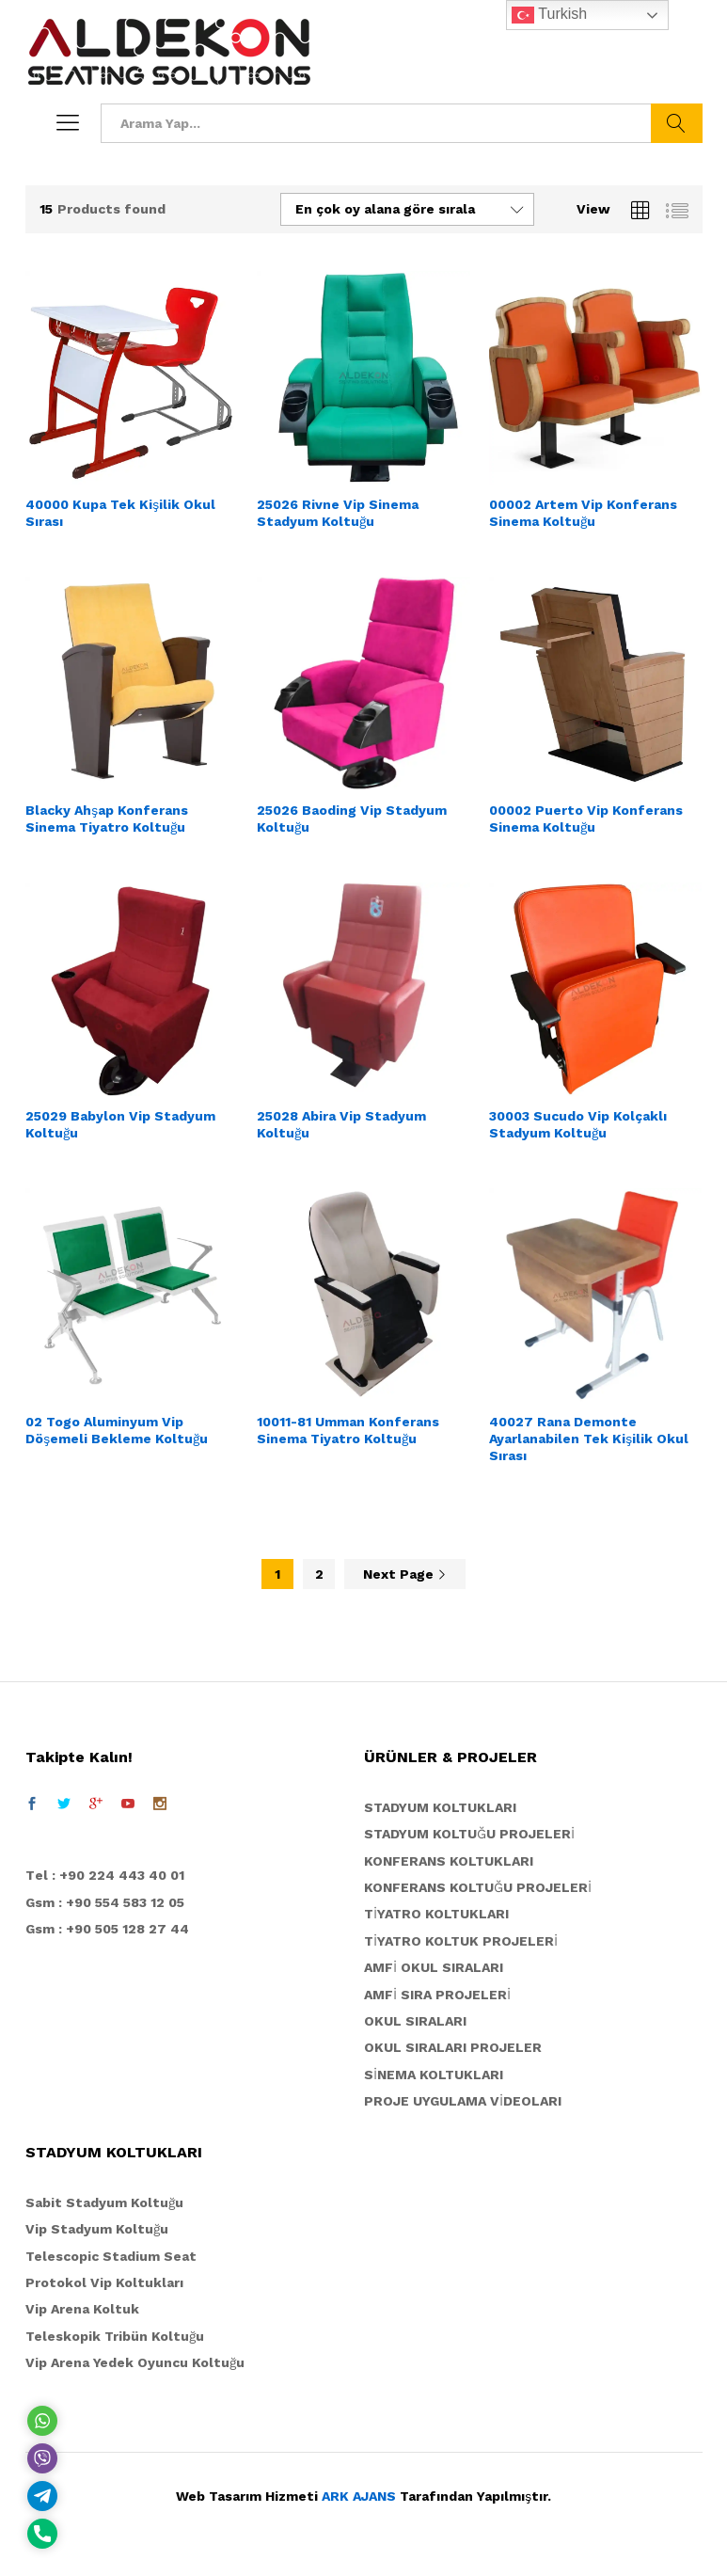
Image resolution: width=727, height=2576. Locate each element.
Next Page (405, 1574)
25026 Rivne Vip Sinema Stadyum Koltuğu (338, 513)
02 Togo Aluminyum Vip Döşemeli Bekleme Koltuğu (116, 1430)
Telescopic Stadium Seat (111, 2256)
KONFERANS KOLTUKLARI (448, 1860)
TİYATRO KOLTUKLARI (436, 1913)
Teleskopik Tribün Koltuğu (114, 2336)
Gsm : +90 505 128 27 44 (107, 1928)
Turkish (549, 15)
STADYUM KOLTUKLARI (440, 1807)
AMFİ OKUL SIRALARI (433, 1967)
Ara (677, 123)
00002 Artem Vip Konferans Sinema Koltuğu (583, 513)
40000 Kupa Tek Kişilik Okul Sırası (120, 513)
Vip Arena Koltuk (82, 2308)
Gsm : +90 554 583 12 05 (104, 1902)
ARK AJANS (359, 2496)
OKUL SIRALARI (415, 2020)
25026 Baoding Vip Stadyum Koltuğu (352, 819)
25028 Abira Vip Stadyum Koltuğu (341, 1124)
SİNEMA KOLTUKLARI (433, 2074)
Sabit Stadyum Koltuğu (104, 2202)
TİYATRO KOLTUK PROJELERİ (461, 1940)
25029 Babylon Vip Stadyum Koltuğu (120, 1124)
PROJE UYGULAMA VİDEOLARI (462, 2100)
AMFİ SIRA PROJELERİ (437, 1994)
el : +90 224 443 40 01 (109, 1875)
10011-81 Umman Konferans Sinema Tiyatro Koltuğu (348, 1430)
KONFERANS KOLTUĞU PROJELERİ (478, 1887)
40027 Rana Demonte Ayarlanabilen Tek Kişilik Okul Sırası (588, 1438)
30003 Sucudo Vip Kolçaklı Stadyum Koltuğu (578, 1124)
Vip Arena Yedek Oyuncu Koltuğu (135, 2362)
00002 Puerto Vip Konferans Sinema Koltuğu (586, 819)
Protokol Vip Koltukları (104, 2282)
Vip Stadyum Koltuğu (96, 2228)
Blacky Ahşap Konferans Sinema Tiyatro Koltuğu (106, 819)
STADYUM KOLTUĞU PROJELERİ (469, 1833)
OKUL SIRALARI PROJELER (453, 2047)
